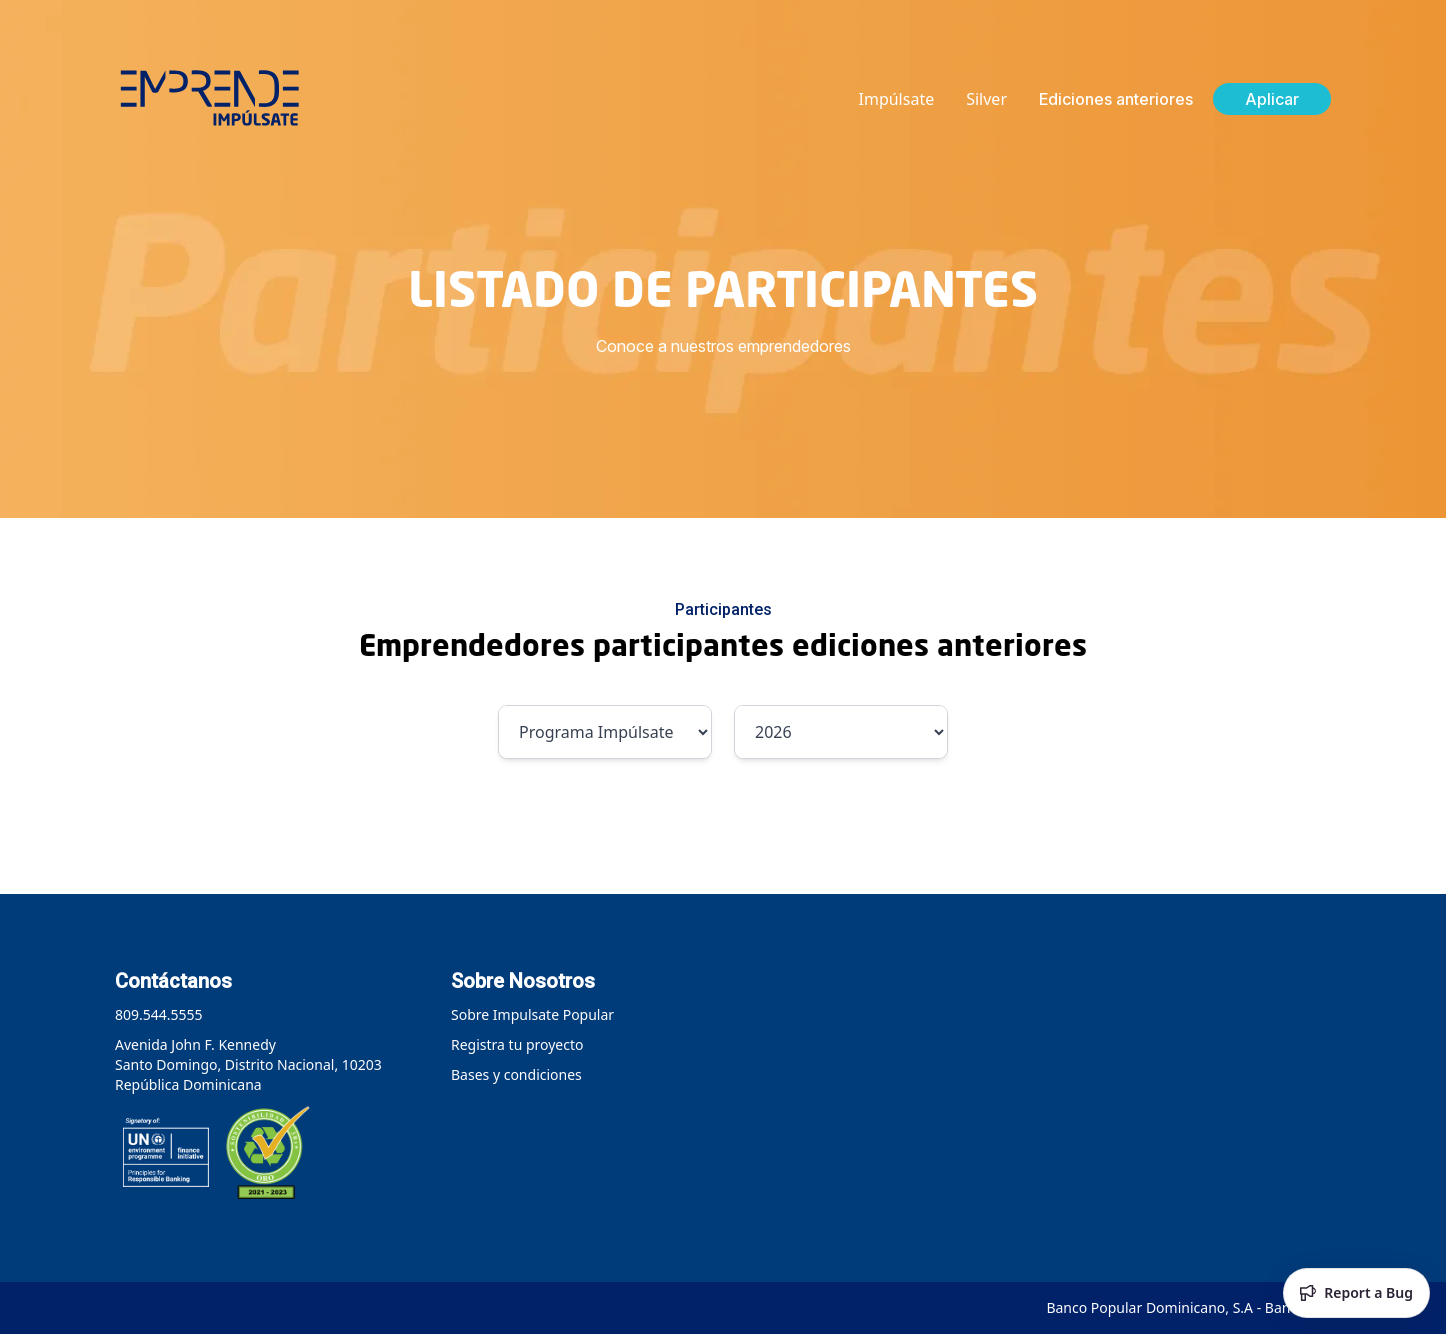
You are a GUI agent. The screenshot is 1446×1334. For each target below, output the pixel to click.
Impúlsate (897, 99)
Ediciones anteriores (1116, 99)
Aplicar (1272, 99)
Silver (986, 99)
